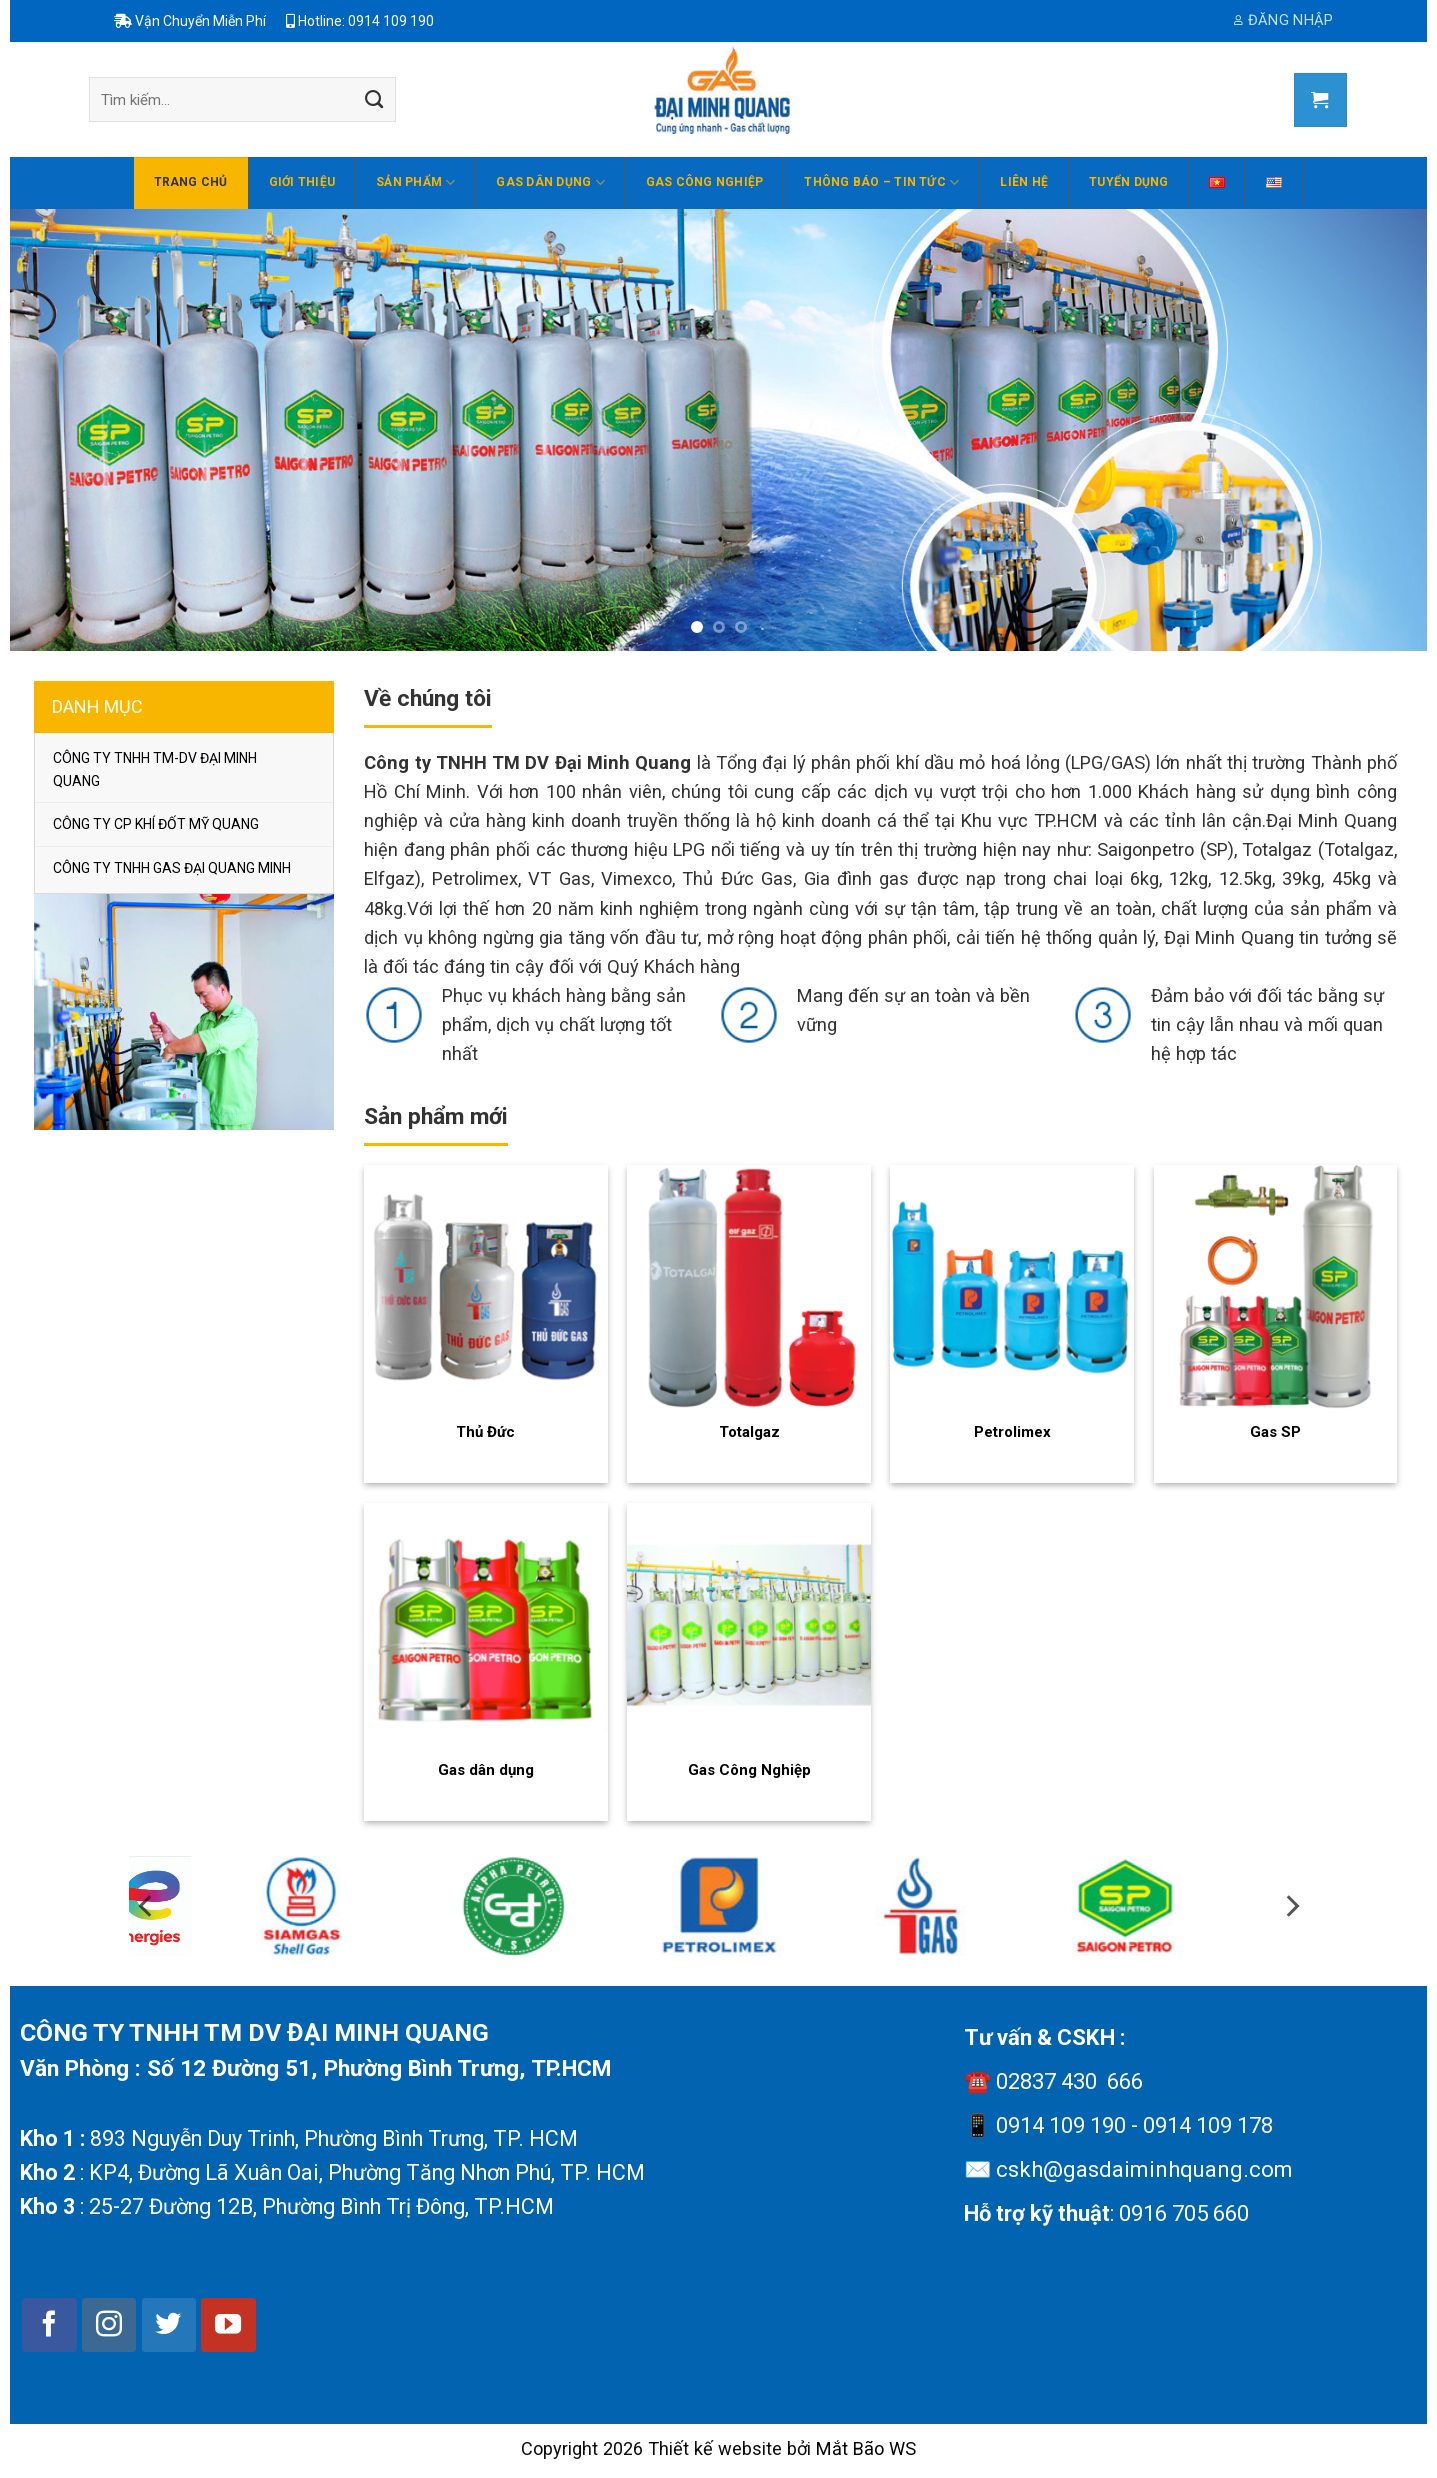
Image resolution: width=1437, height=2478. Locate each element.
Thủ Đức (485, 1432)
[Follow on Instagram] (109, 2325)
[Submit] (374, 100)
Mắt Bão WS (866, 2448)
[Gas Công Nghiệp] (749, 1625)
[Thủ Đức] (486, 1287)
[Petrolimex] (1012, 1287)
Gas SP (1275, 1432)
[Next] (1327, 1915)
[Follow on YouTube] (228, 2325)
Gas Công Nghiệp (705, 182)
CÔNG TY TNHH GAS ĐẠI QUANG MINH (172, 868)
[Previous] (111, 1915)
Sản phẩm (415, 182)
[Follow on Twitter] (169, 2325)
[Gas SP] (1276, 1287)
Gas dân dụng (550, 182)
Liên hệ (1024, 182)
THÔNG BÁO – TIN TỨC (881, 182)
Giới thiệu (302, 182)
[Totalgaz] (749, 1287)
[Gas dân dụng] (486, 1625)
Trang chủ (191, 182)
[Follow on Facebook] (49, 2325)
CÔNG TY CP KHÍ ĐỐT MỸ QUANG (156, 824)
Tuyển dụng (1128, 182)
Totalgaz (749, 1432)
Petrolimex (1012, 1432)
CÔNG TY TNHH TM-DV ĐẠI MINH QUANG (155, 769)
